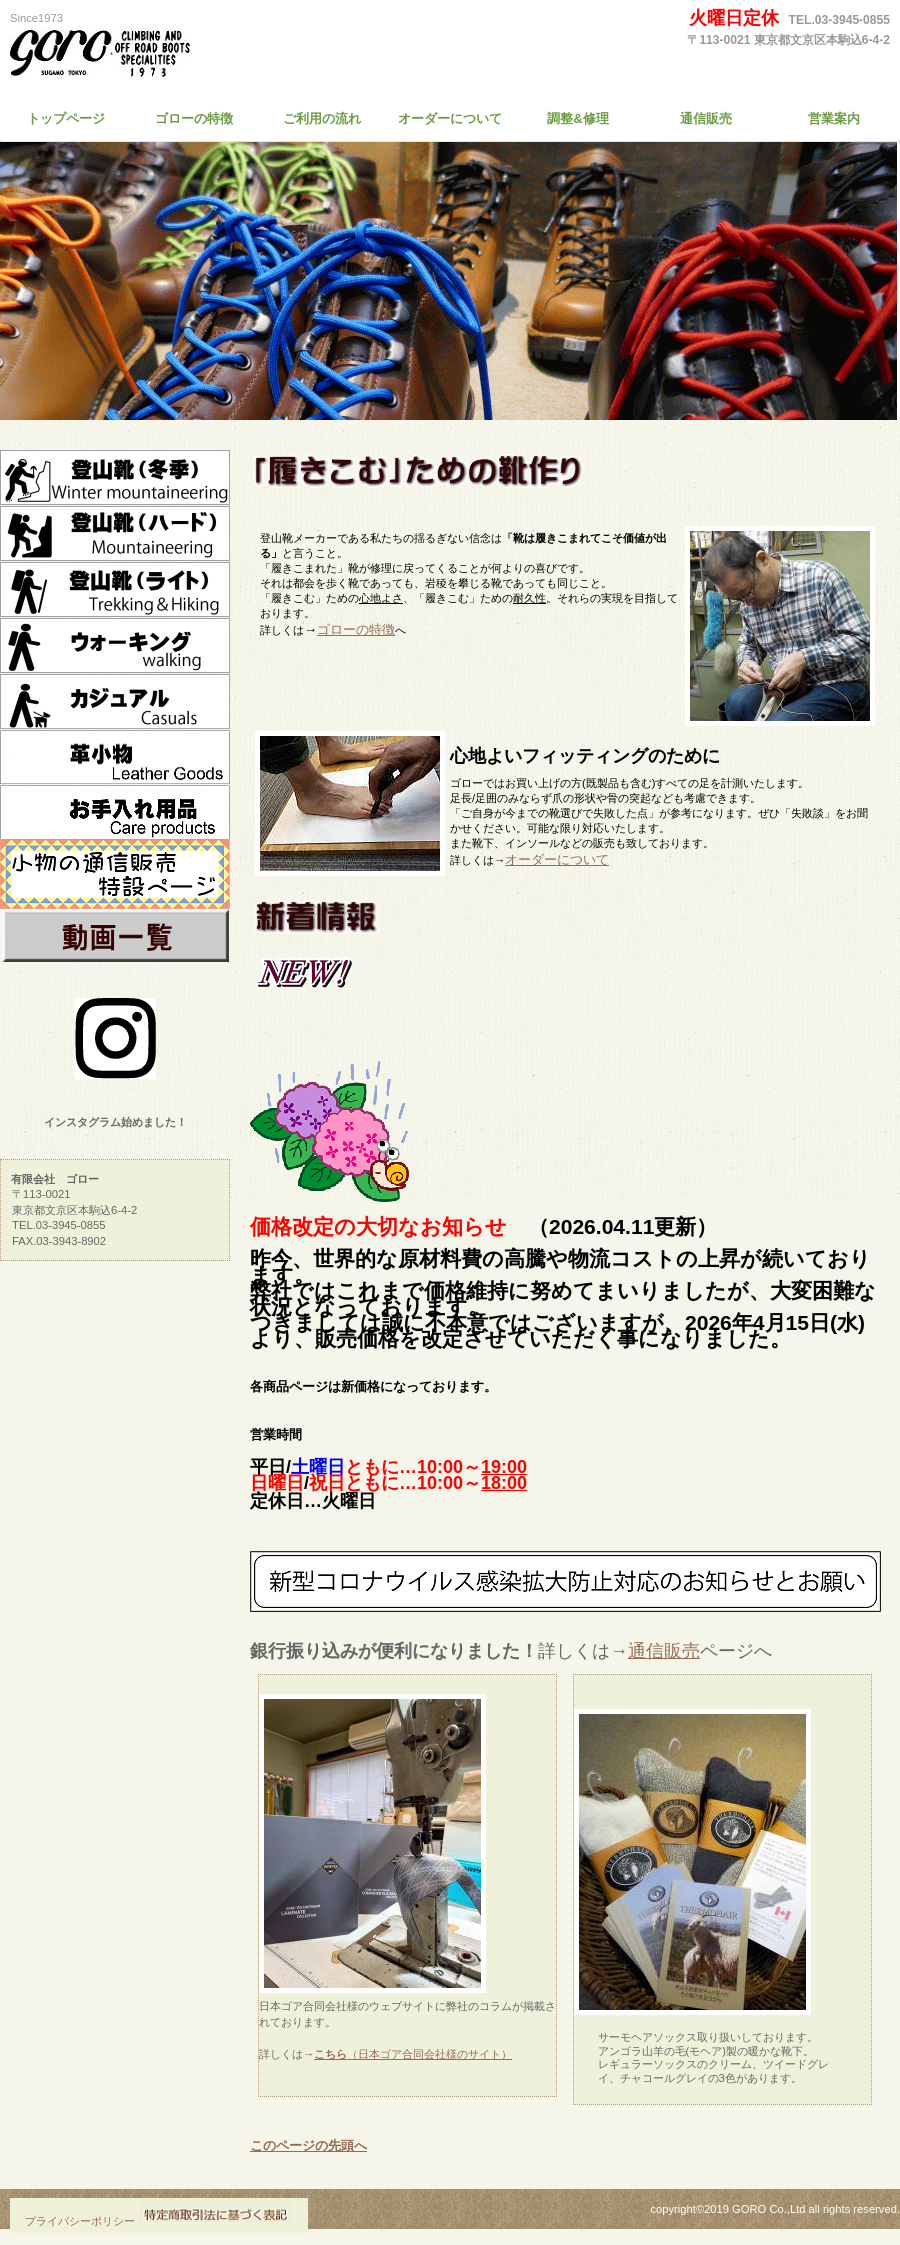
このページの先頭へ (308, 2145)
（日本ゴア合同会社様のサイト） (413, 2054)
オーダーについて (557, 859)
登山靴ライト (115, 590)
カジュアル (115, 702)
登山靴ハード (115, 534)
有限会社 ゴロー (195, 55)
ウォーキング (115, 646)
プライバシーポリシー (80, 2221)
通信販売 (664, 1651)
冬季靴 (115, 478)
